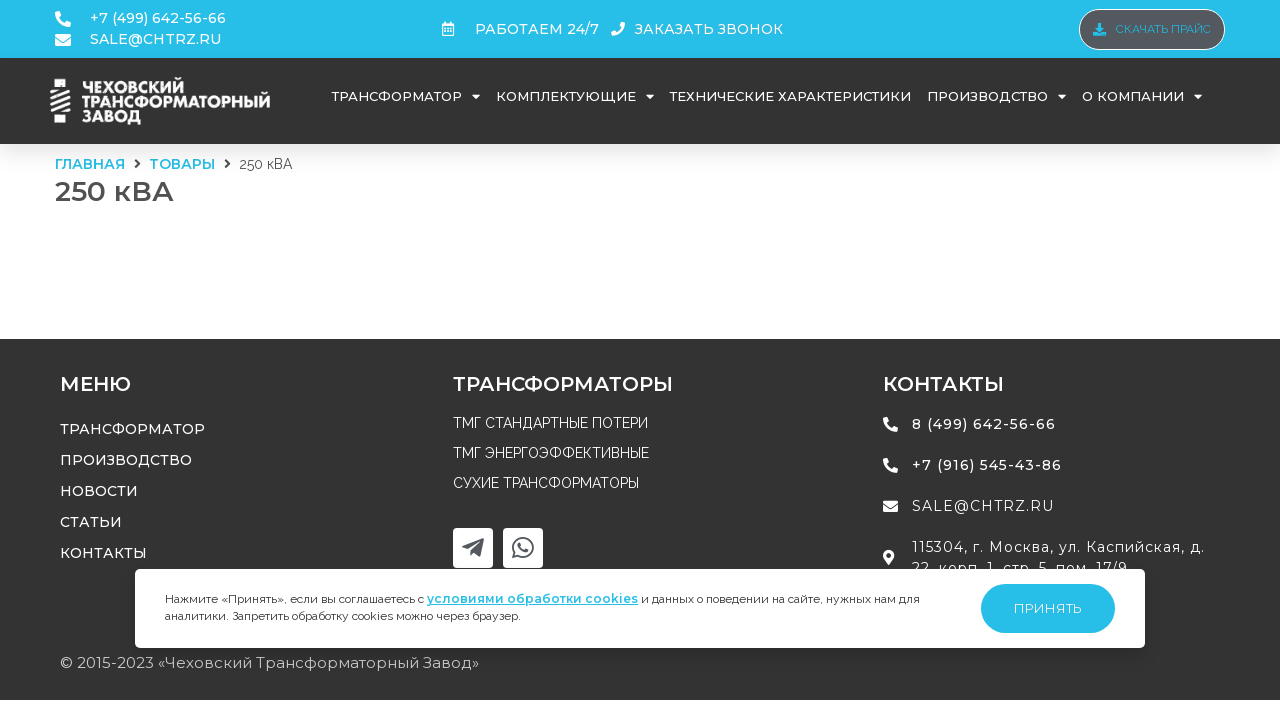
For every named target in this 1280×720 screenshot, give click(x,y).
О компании (1142, 96)
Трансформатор (406, 96)
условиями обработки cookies (532, 598)
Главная (90, 164)
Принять (1048, 608)
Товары (182, 164)
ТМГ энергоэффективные (551, 453)
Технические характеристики (790, 96)
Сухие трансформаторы (546, 483)
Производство (996, 96)
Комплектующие (575, 96)
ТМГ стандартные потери (550, 423)
